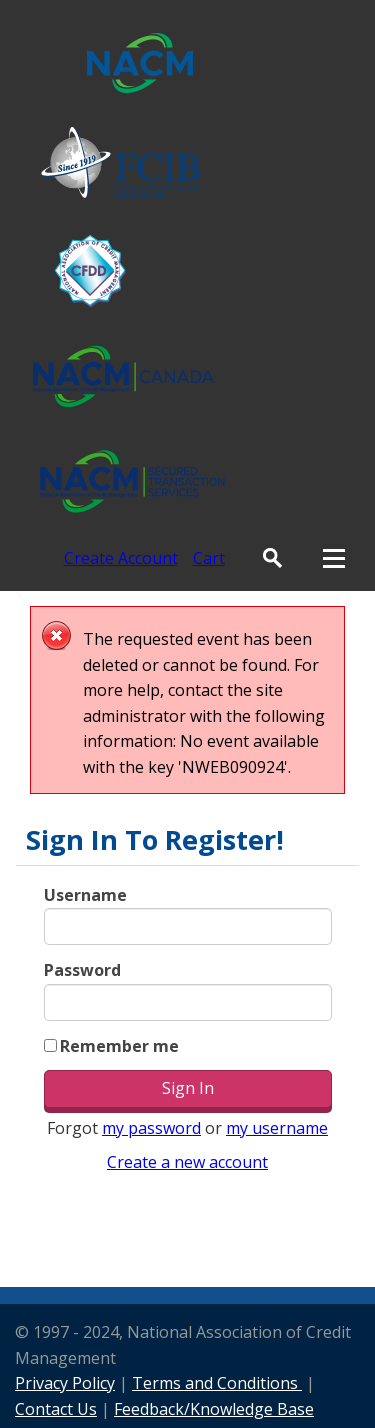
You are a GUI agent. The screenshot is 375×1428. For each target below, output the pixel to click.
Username (85, 895)
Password (82, 970)
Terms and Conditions (217, 1383)
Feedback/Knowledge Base (214, 1409)
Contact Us (56, 1409)
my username (277, 1128)
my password (151, 1128)
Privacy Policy (65, 1383)
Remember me (119, 1046)
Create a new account (187, 1162)
